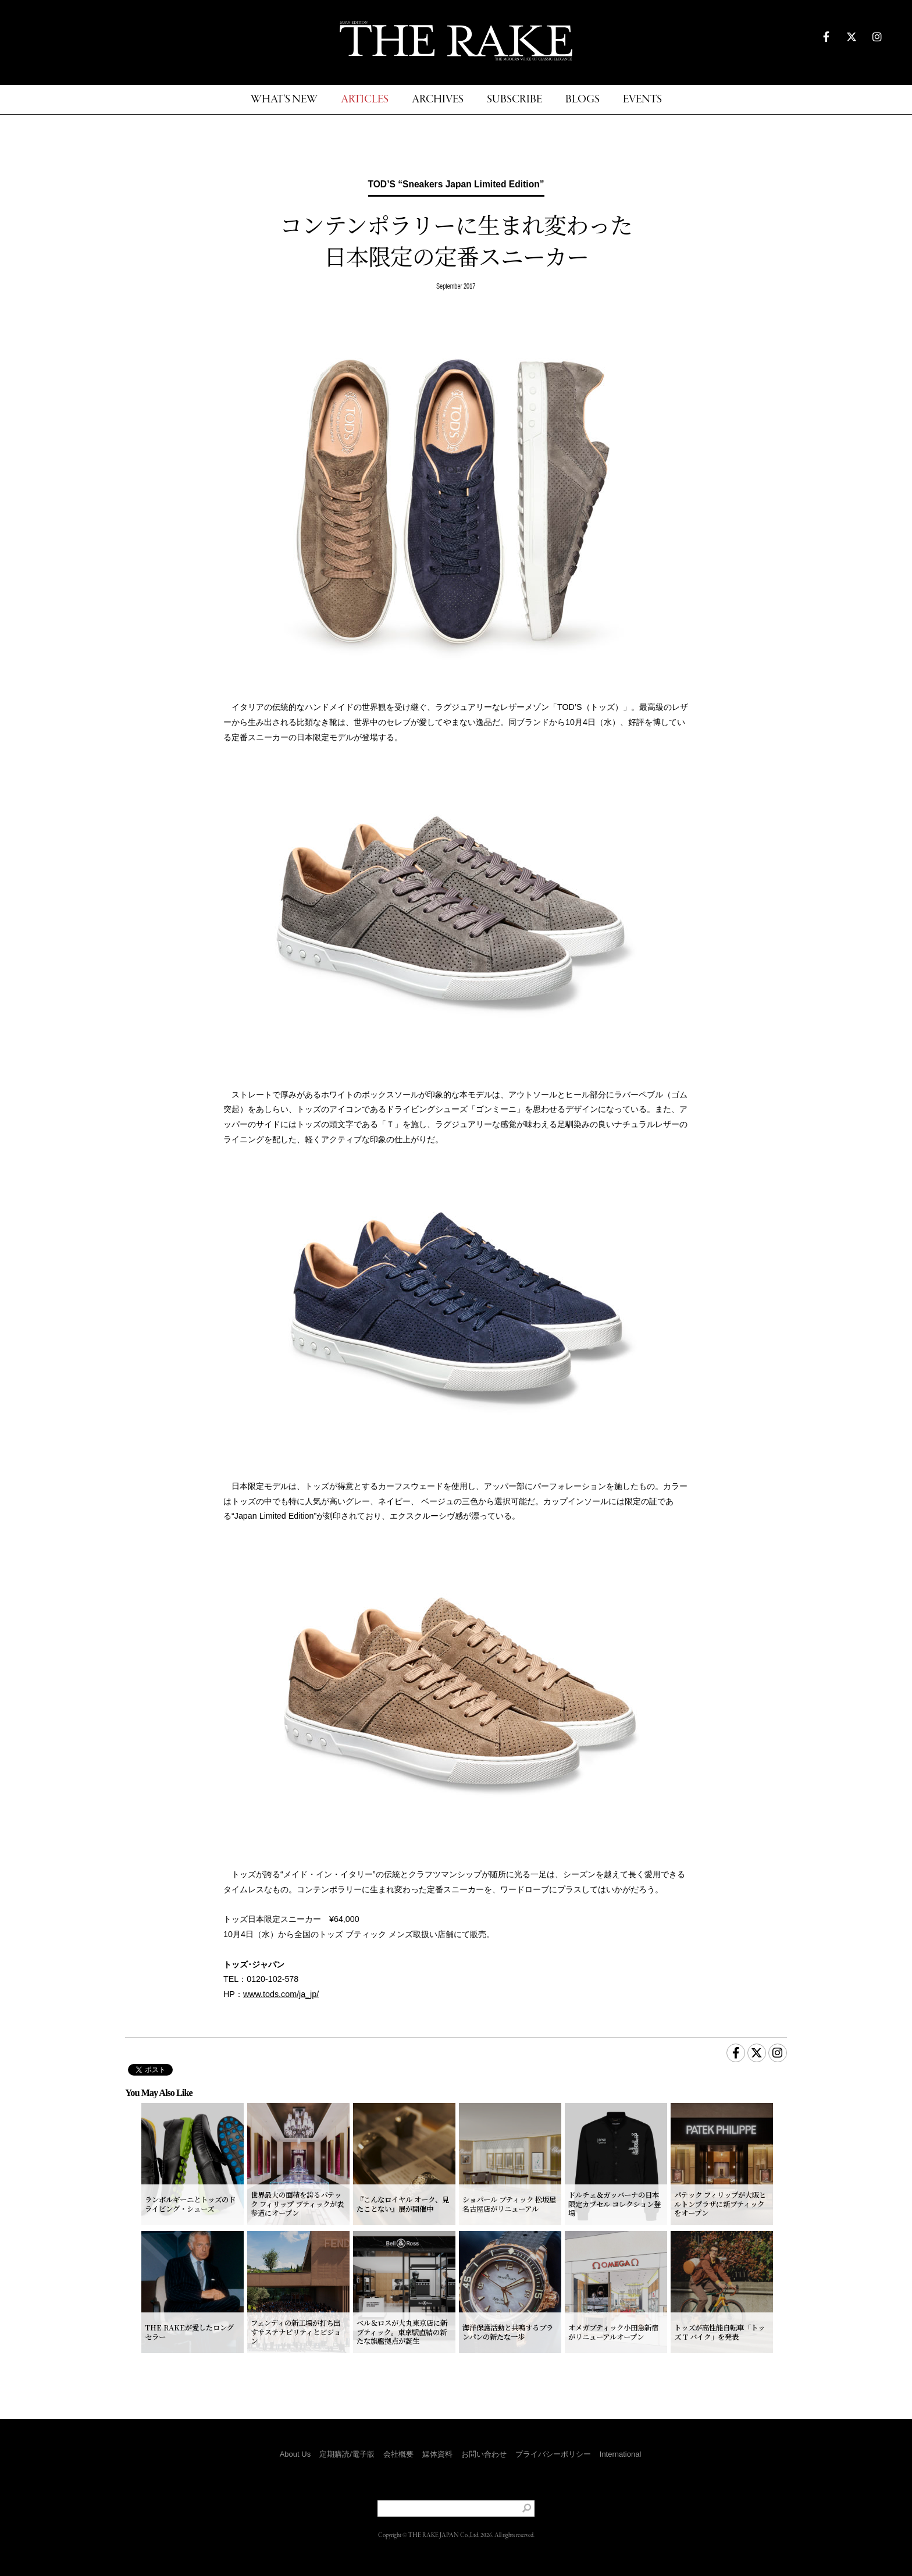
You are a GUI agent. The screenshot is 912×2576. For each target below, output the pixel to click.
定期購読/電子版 (347, 2454)
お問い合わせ (484, 2454)
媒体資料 (437, 2454)
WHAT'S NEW (284, 100)
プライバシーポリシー (553, 2454)
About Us (295, 2454)
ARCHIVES (438, 100)
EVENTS (642, 100)
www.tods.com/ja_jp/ (281, 1994)
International (621, 2454)
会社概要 (398, 2454)
